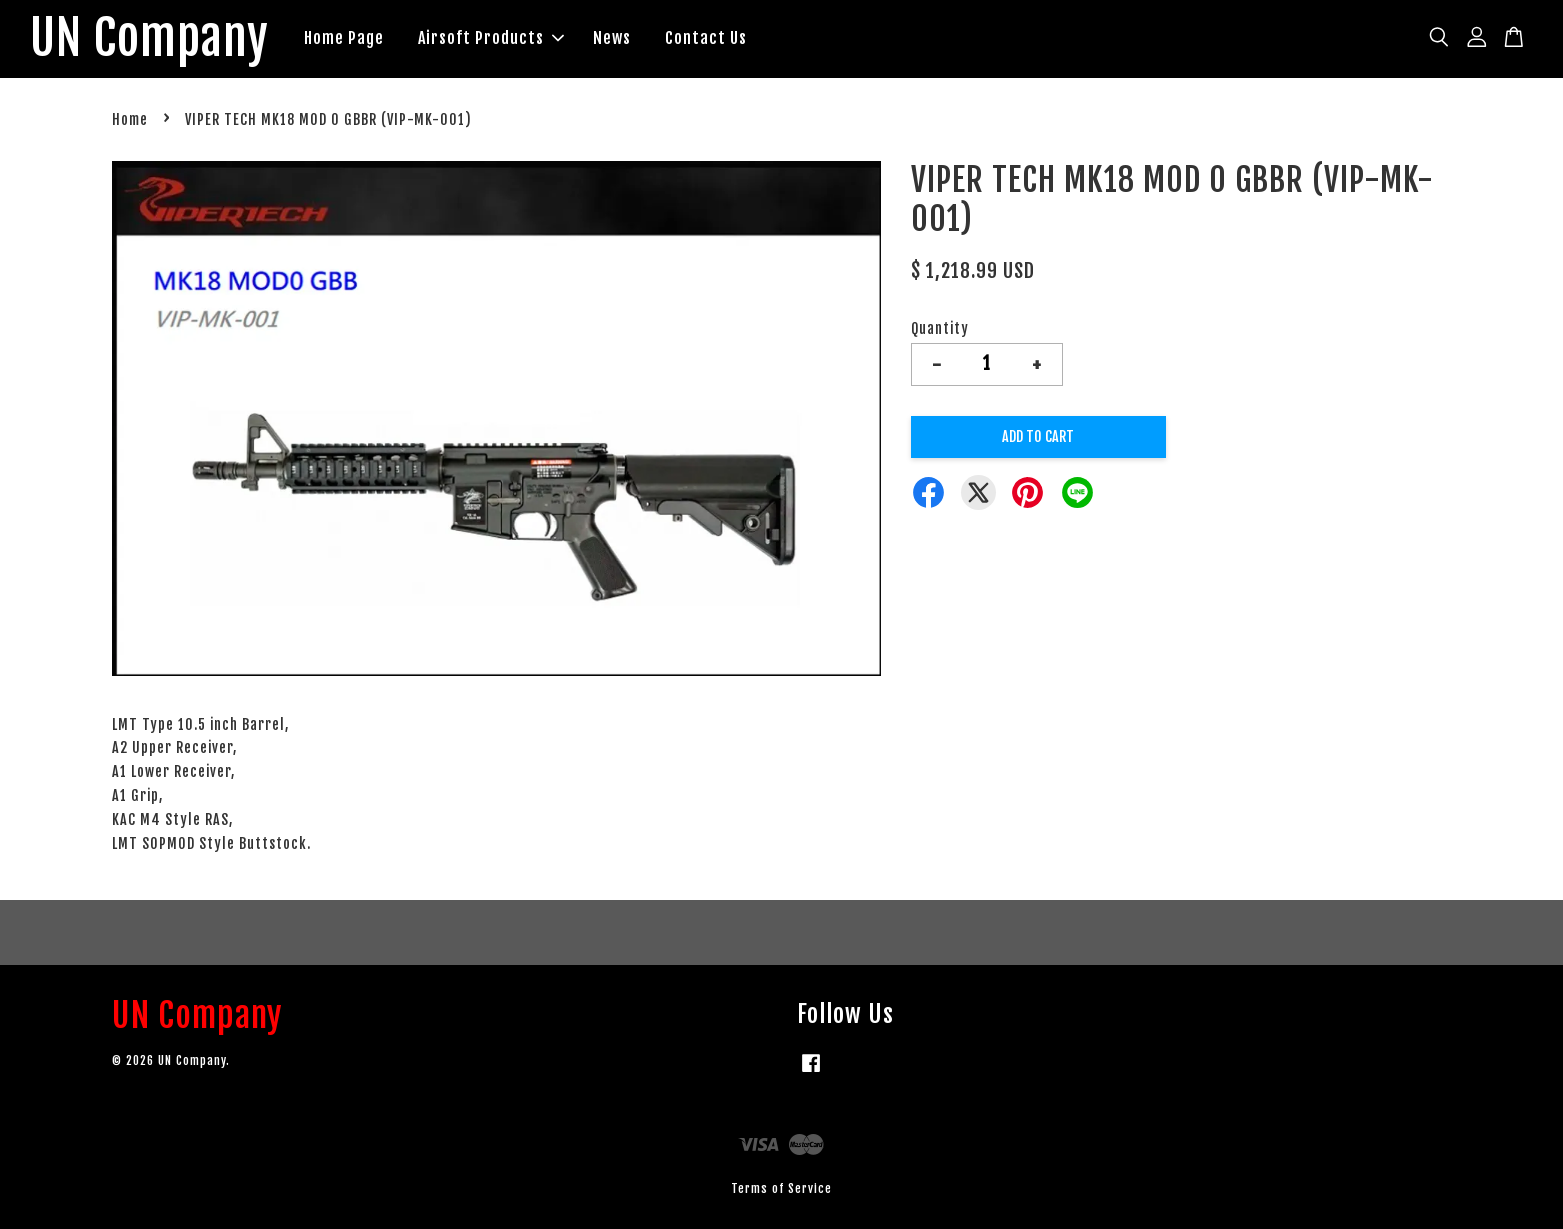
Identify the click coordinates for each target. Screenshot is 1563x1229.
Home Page (344, 38)
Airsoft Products (491, 38)
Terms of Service (781, 1188)
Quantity (940, 328)
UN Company (149, 39)
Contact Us (706, 38)
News (612, 38)
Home (130, 119)
